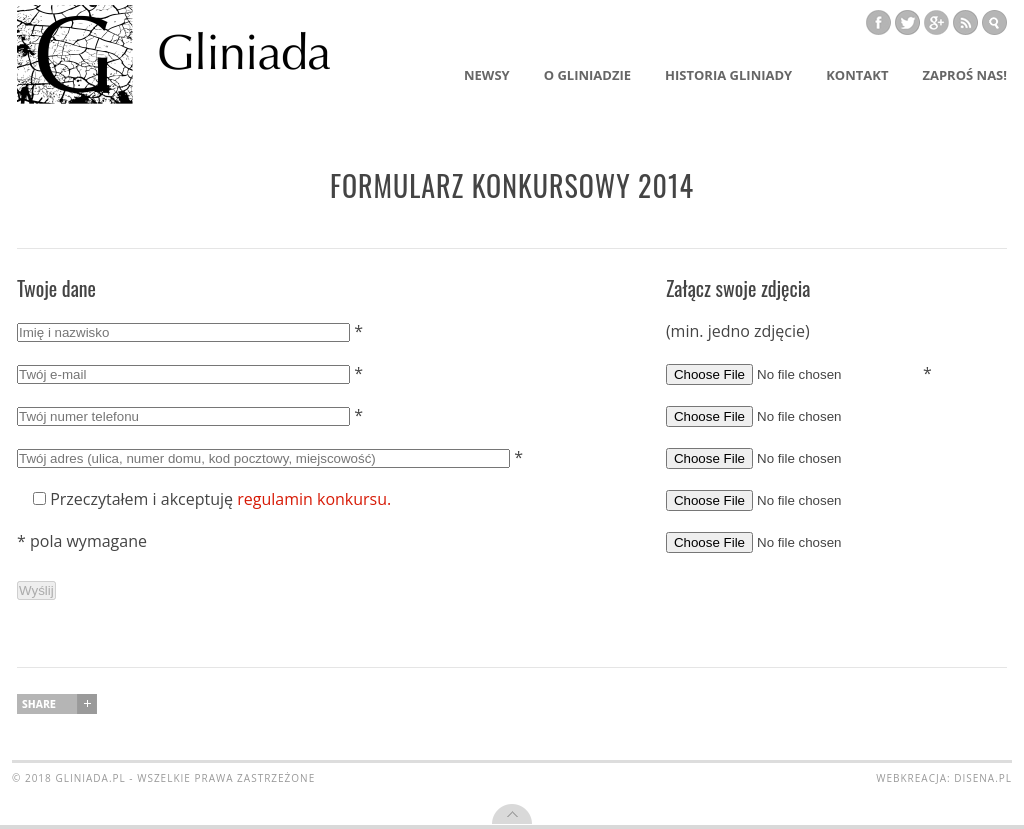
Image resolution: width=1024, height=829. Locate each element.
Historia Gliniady (728, 75)
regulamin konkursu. (314, 499)
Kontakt (857, 75)
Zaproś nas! (964, 75)
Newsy (487, 75)
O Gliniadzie (587, 75)
